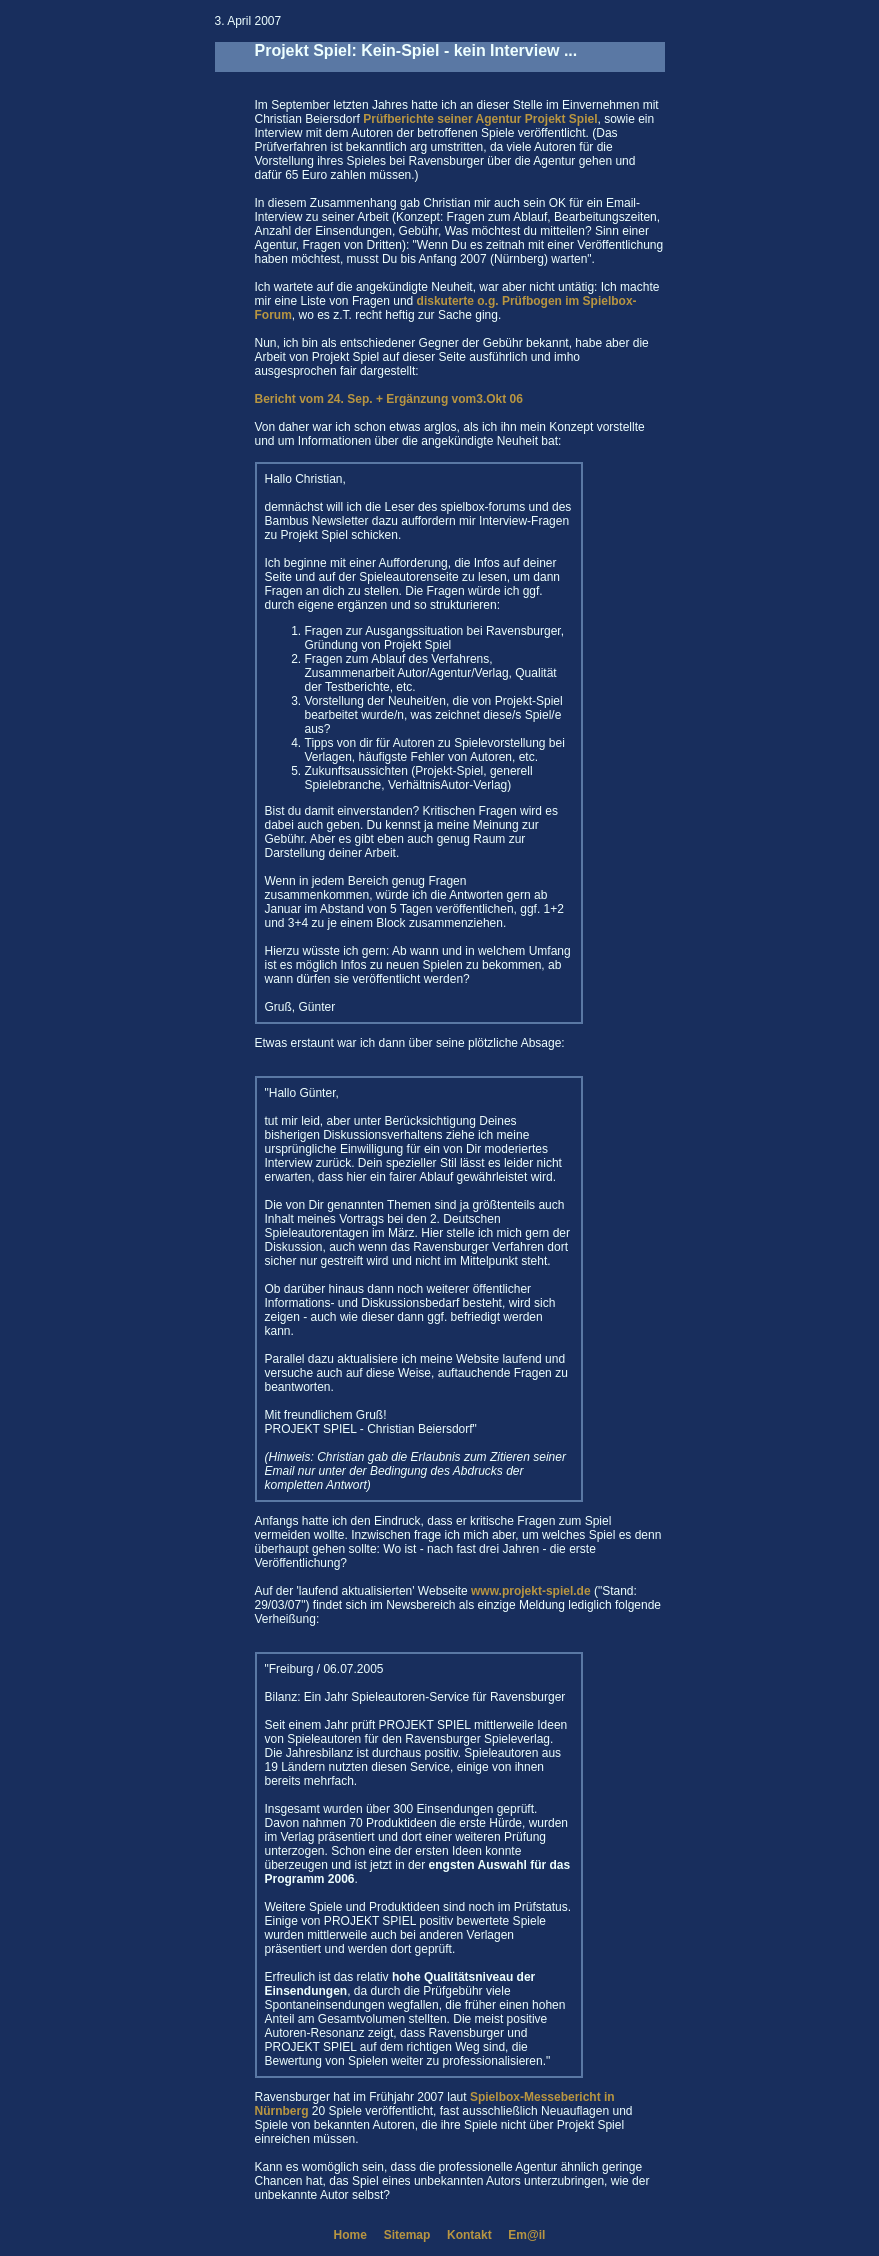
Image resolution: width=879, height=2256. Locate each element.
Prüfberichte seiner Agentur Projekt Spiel (480, 119)
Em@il (526, 2235)
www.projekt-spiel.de (531, 1591)
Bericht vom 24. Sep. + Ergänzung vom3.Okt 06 (389, 399)
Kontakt (469, 2235)
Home (350, 2235)
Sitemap (407, 2235)
